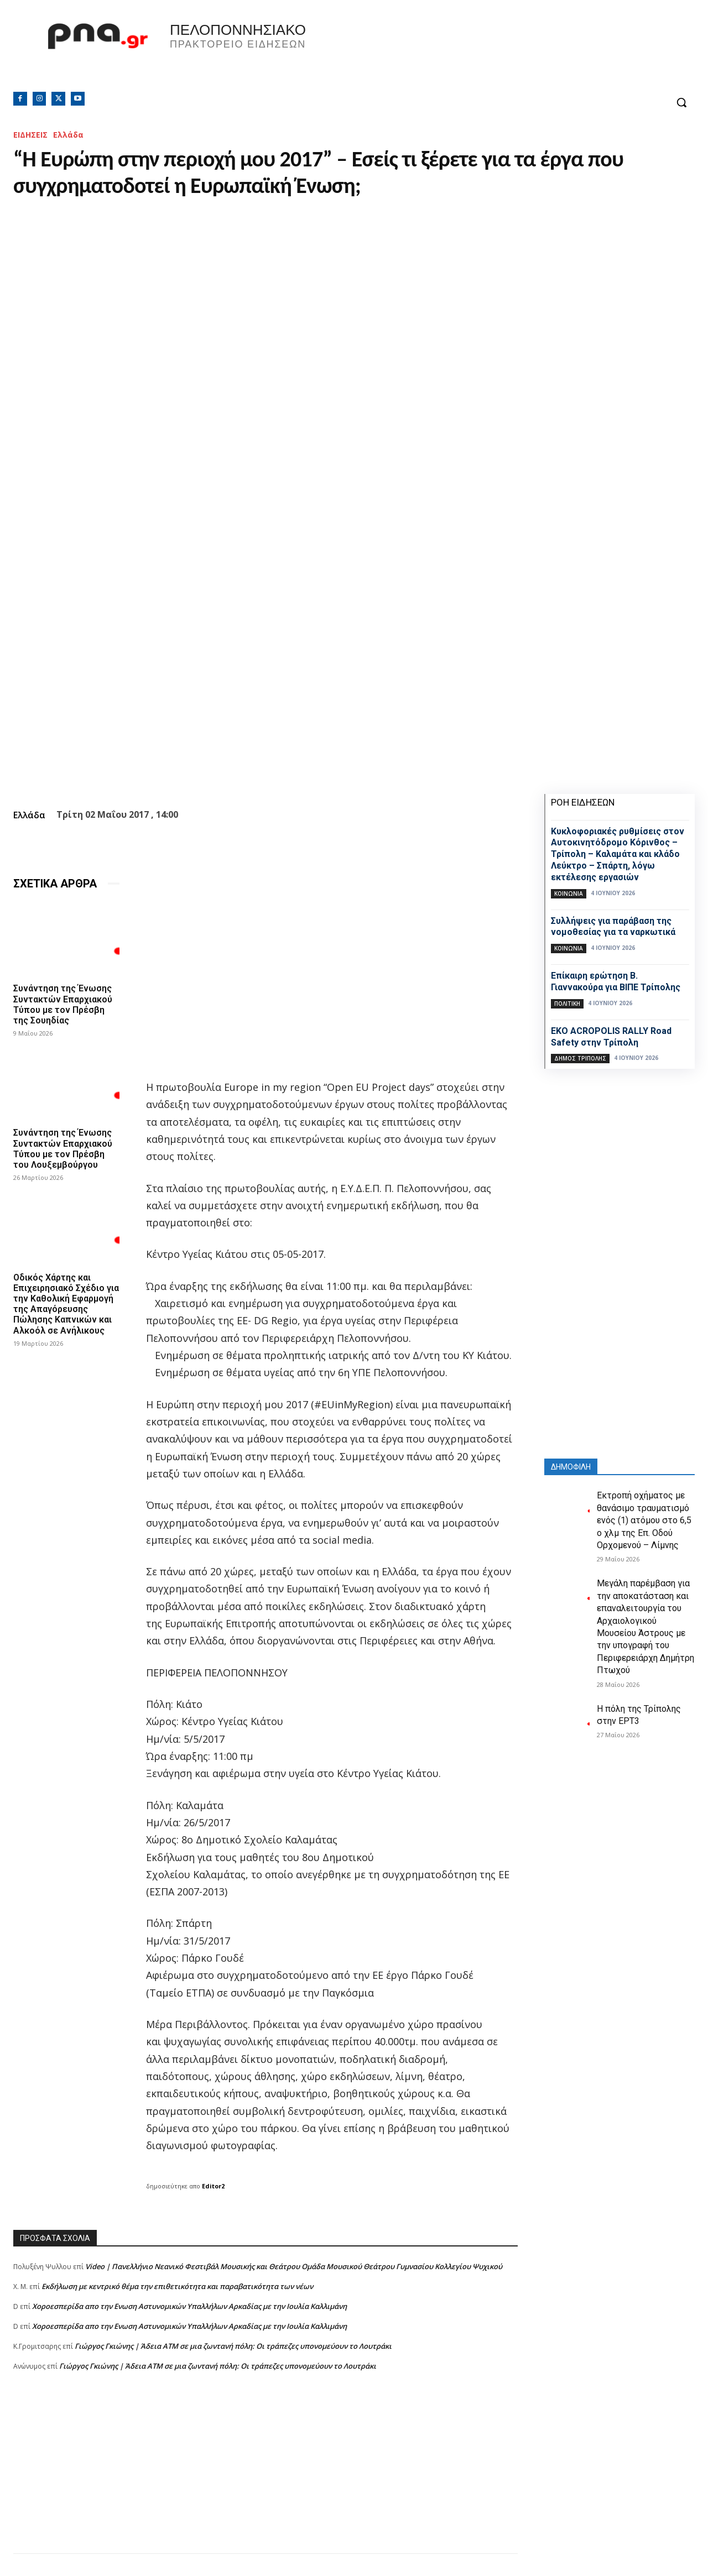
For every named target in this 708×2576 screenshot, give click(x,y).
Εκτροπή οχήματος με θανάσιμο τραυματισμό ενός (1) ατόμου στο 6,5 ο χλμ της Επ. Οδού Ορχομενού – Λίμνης (644, 1520)
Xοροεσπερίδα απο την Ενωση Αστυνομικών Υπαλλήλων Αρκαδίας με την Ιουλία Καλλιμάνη (189, 2306)
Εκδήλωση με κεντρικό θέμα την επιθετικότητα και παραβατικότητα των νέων (177, 2286)
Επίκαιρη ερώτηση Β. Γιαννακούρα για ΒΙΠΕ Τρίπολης (615, 981)
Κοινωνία (568, 893)
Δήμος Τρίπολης (580, 1058)
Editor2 (213, 2186)
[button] (681, 102)
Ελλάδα (68, 134)
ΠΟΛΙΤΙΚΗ (567, 1003)
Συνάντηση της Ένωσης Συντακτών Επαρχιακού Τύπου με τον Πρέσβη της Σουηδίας (62, 1004)
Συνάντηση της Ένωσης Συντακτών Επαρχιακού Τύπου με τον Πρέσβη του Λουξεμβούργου (62, 1148)
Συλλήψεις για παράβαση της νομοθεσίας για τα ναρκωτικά (613, 927)
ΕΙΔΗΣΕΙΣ (30, 134)
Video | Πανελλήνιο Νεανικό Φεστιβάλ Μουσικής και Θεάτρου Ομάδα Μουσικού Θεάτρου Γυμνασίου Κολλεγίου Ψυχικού (293, 2266)
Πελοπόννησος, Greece (531, 52)
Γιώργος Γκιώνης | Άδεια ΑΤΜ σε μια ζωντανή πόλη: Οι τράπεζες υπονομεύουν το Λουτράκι (233, 2346)
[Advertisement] (265, 2476)
